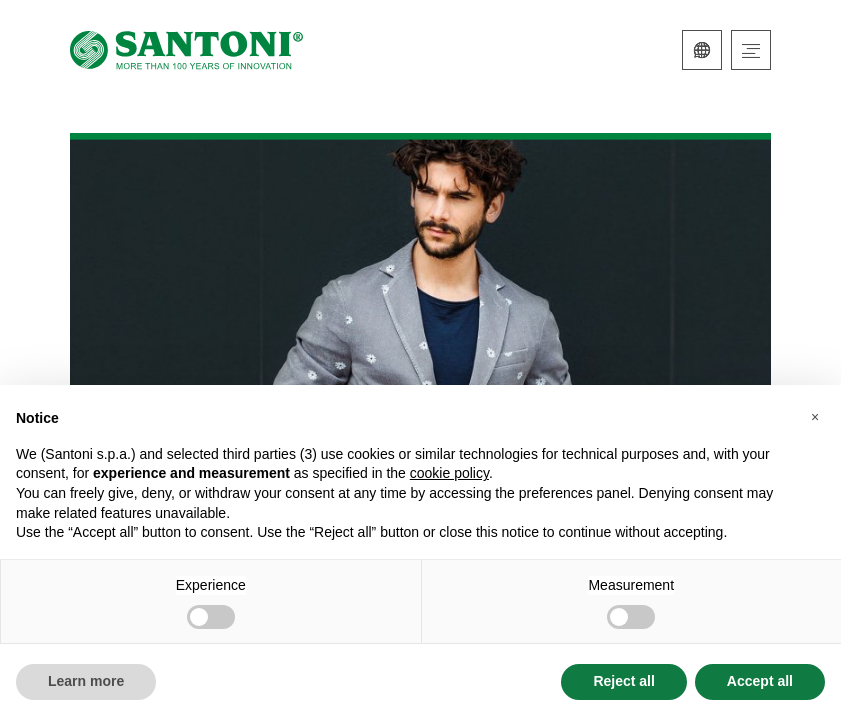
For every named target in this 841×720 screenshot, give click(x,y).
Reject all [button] (623, 681)
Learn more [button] (86, 681)
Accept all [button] (760, 681)
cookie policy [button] (449, 473)
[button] (815, 417)
